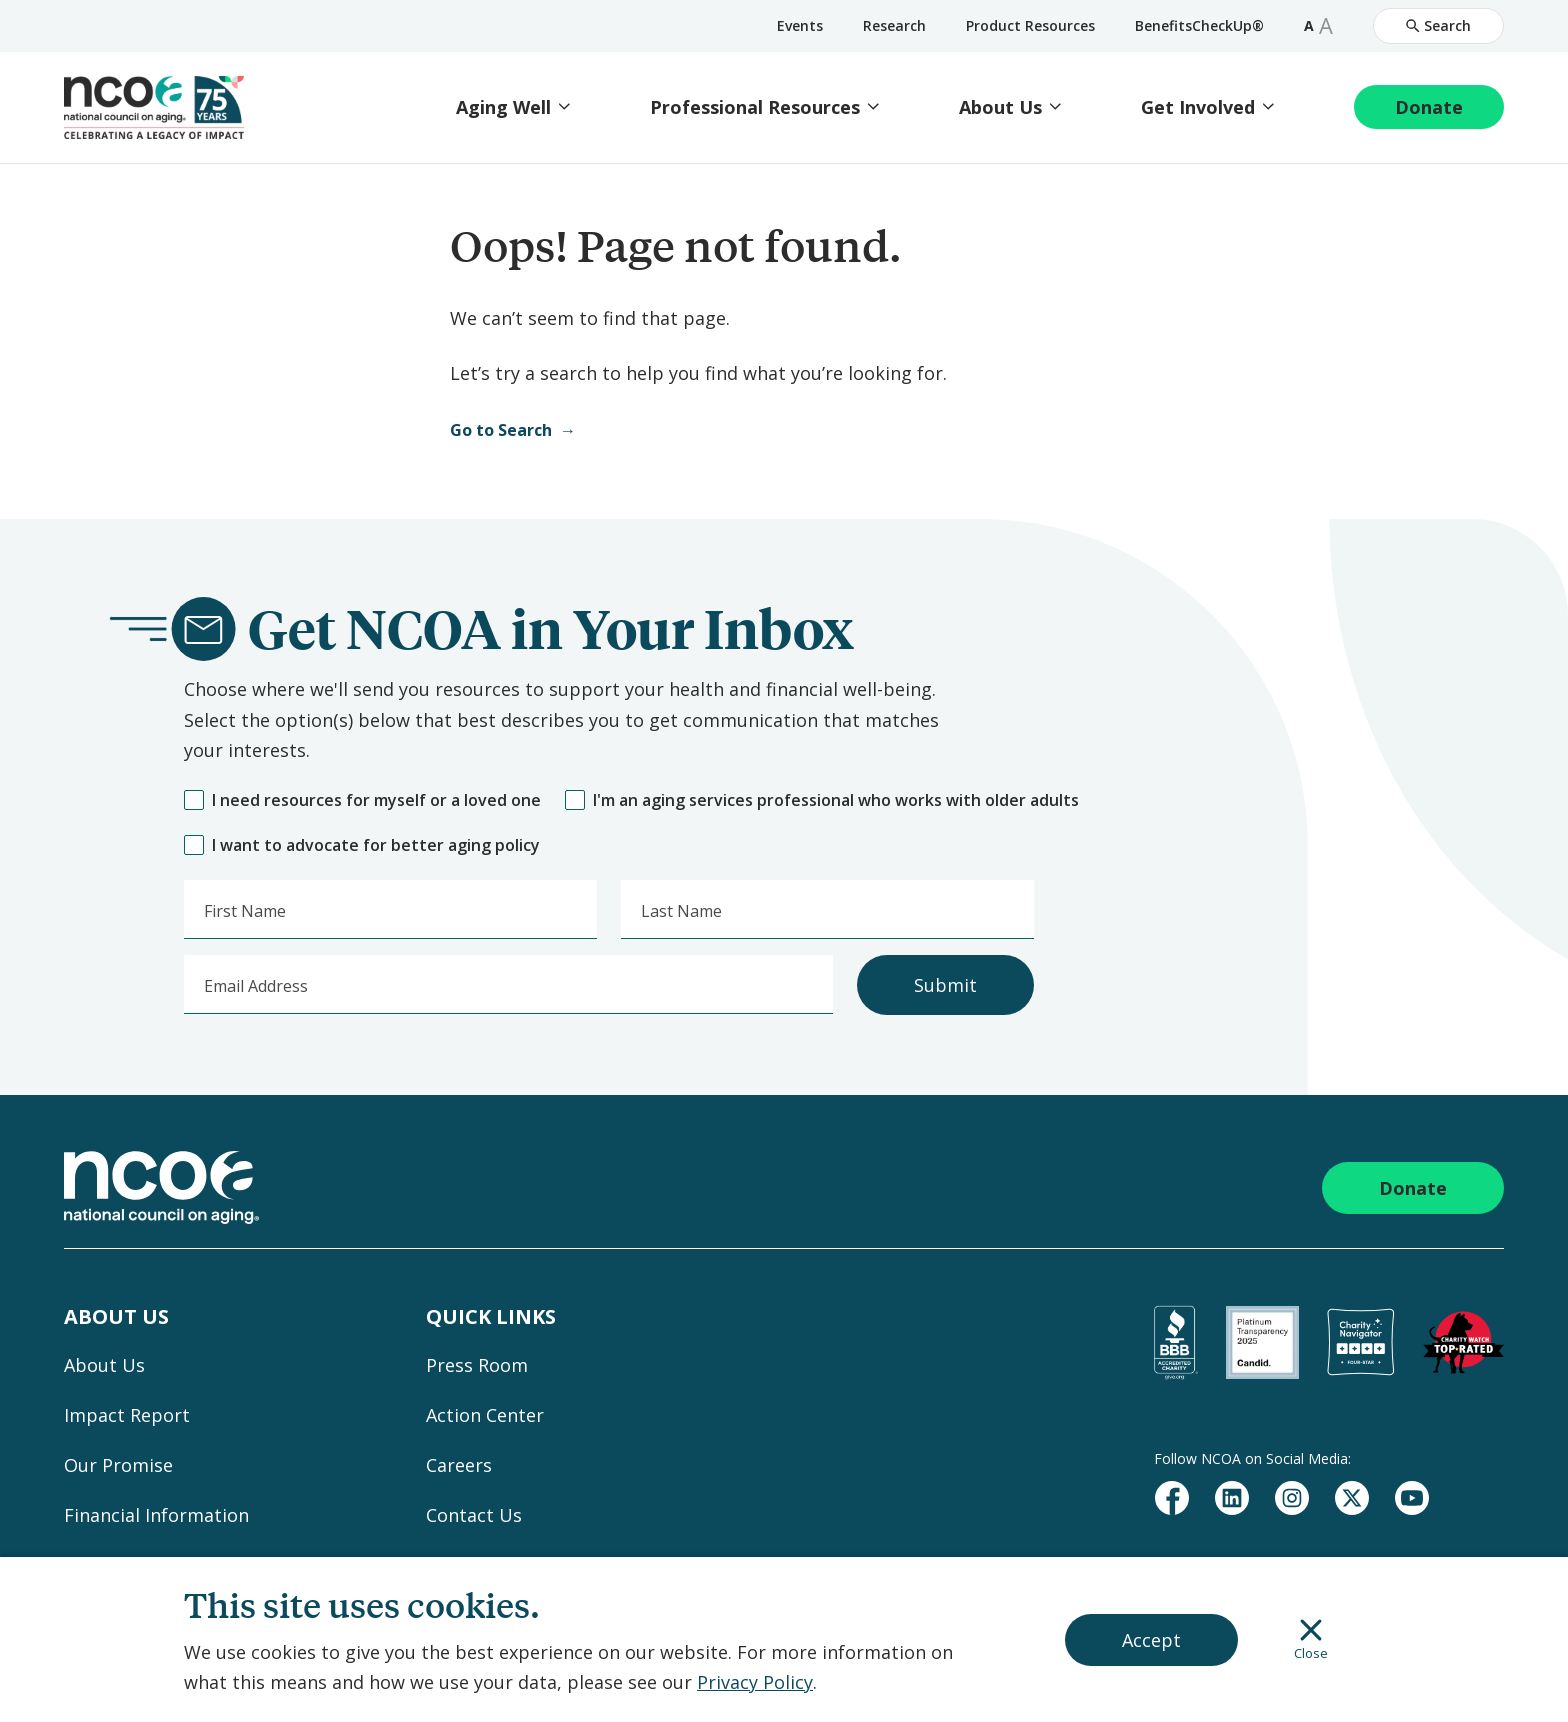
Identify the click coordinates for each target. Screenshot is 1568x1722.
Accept (1151, 1640)
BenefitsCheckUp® (1199, 25)
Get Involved (1198, 107)
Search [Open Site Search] (1438, 25)
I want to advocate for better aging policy (362, 845)
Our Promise (118, 1465)
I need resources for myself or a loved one (362, 800)
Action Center (485, 1415)
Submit (945, 985)
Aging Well (503, 107)
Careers (459, 1465)
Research (894, 25)
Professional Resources (755, 107)
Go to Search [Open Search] (501, 430)
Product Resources (1030, 25)
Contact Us (474, 1515)
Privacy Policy (755, 1682)
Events (800, 25)
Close (1311, 1640)
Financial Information (156, 1515)
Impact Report (127, 1415)
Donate (1429, 107)
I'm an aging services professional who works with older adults (822, 800)
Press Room (477, 1365)
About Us (1000, 107)
